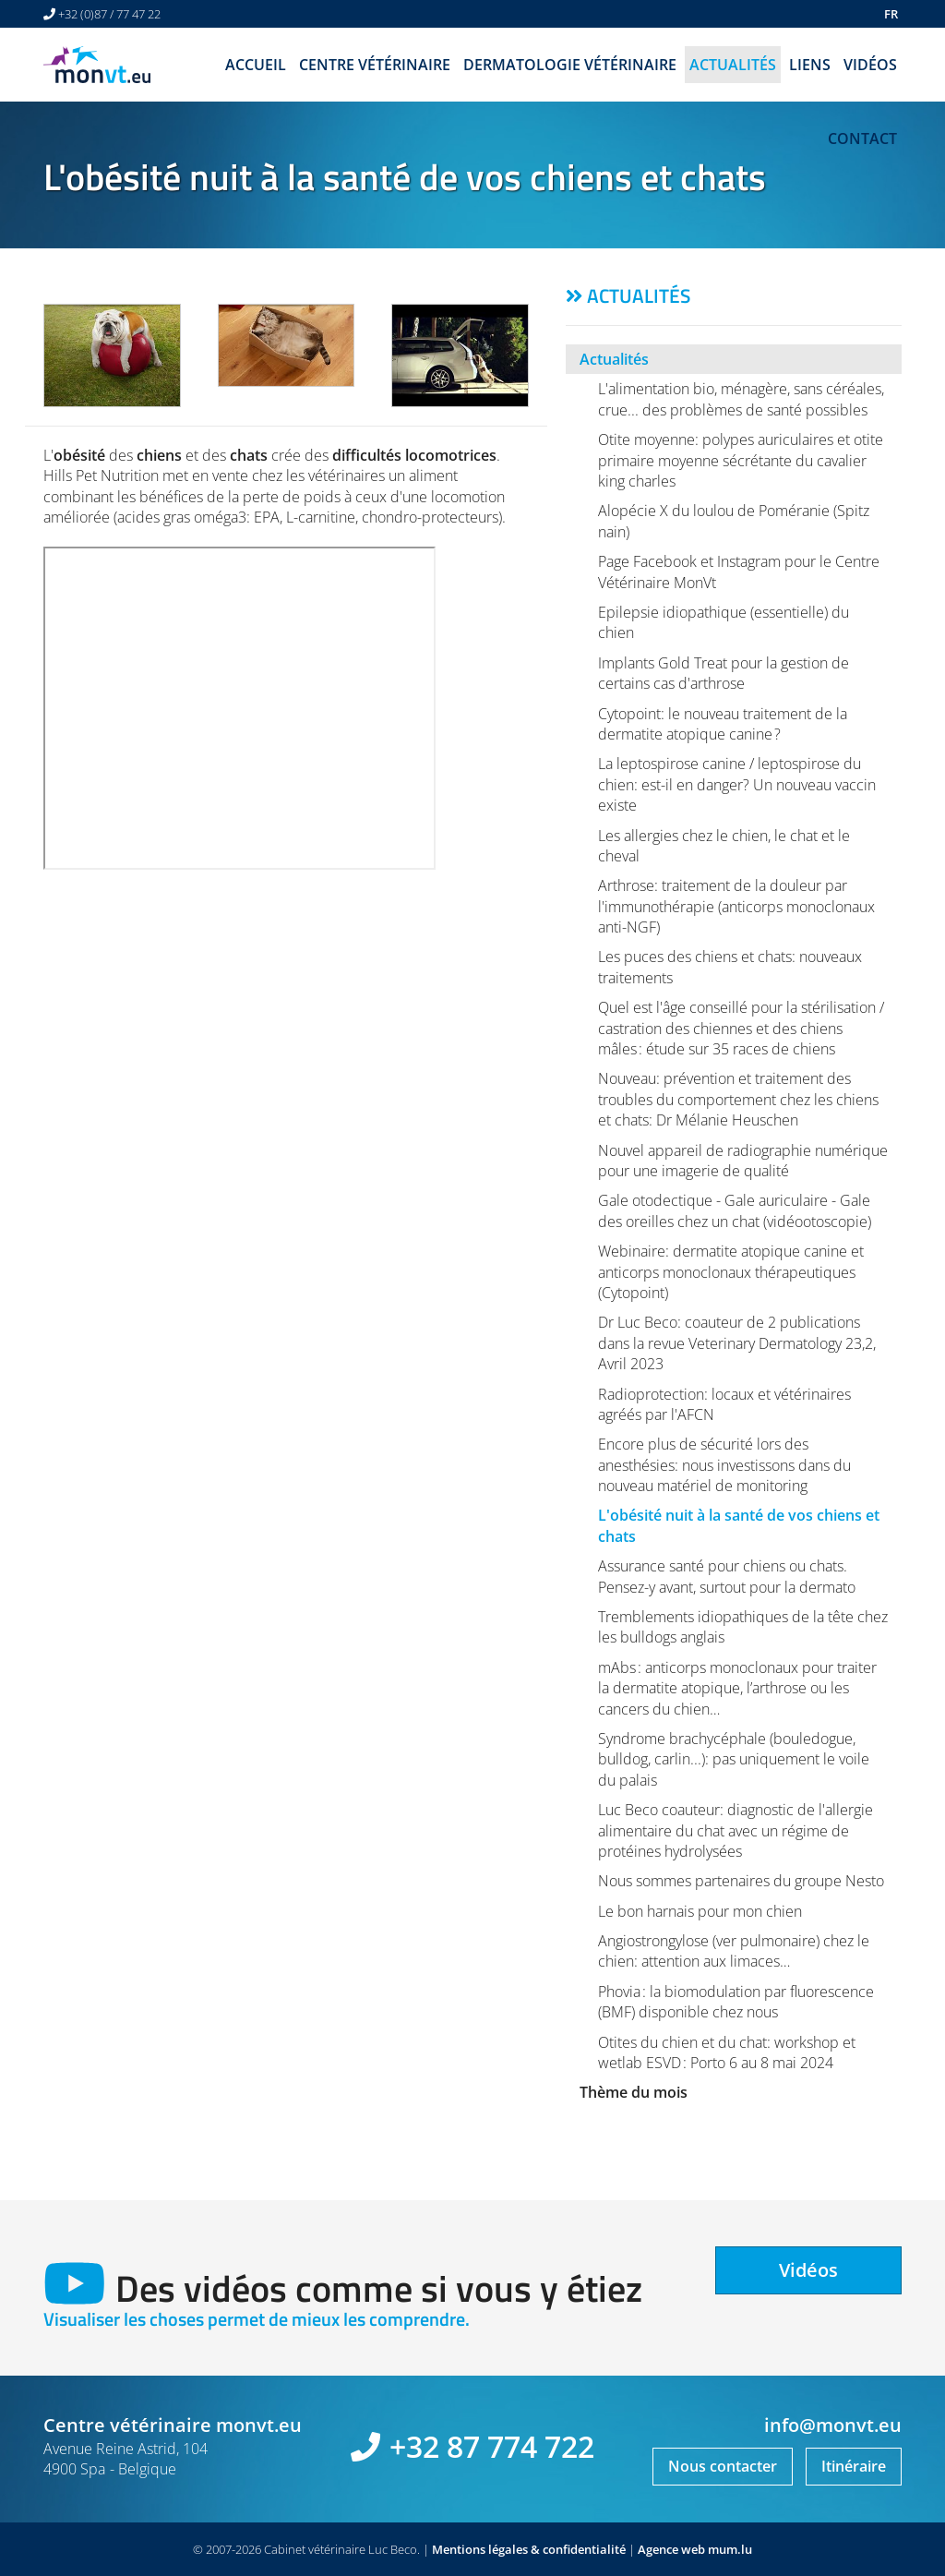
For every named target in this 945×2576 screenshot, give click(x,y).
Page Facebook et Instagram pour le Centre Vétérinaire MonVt (738, 571)
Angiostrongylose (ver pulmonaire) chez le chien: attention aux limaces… (733, 1951)
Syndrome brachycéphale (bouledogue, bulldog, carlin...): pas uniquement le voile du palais (733, 1759)
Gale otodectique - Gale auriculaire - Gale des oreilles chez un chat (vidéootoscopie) (734, 1210)
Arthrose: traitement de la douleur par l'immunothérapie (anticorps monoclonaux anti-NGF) (736, 906)
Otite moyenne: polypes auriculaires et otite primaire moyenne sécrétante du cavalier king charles (740, 460)
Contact (862, 138)
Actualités (732, 64)
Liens (810, 64)
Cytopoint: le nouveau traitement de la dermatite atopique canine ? (722, 724)
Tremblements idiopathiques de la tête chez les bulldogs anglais (743, 1627)
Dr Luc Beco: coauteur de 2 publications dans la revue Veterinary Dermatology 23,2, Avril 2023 (737, 1343)
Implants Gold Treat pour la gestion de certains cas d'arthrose (723, 673)
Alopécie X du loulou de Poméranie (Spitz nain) (733, 520)
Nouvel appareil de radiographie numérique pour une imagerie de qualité (743, 1160)
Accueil (255, 64)
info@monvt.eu (833, 2425)
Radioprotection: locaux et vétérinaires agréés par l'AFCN (724, 1404)
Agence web (671, 2549)
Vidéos (870, 64)
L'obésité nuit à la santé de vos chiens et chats (738, 1525)
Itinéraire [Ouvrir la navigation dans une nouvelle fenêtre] (853, 2466)
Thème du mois (634, 2092)
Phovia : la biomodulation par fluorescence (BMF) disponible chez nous (736, 2001)
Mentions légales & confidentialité (529, 2549)
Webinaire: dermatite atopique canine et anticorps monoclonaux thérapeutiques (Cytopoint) (731, 1272)
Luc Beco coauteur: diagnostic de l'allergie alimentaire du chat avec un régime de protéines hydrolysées (735, 1830)
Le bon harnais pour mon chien (700, 1911)
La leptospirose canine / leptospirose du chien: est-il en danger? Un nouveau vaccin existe (737, 784)
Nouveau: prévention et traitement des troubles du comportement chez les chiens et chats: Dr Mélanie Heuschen (738, 1099)
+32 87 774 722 (491, 2446)
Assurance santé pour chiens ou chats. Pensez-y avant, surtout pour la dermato (726, 1576)
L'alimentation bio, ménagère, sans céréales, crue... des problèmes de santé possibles (741, 399)
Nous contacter (722, 2466)
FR (891, 14)
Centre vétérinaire (374, 64)
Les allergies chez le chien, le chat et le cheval (724, 845)
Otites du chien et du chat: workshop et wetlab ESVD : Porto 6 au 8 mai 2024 (726, 2052)
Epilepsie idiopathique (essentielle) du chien (723, 622)
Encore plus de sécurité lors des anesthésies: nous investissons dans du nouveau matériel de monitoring (724, 1465)
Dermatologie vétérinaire (569, 64)
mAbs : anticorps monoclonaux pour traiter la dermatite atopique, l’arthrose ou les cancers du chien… (737, 1688)
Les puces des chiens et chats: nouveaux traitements (730, 966)
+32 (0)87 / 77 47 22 (109, 14)
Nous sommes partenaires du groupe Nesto (741, 1881)
